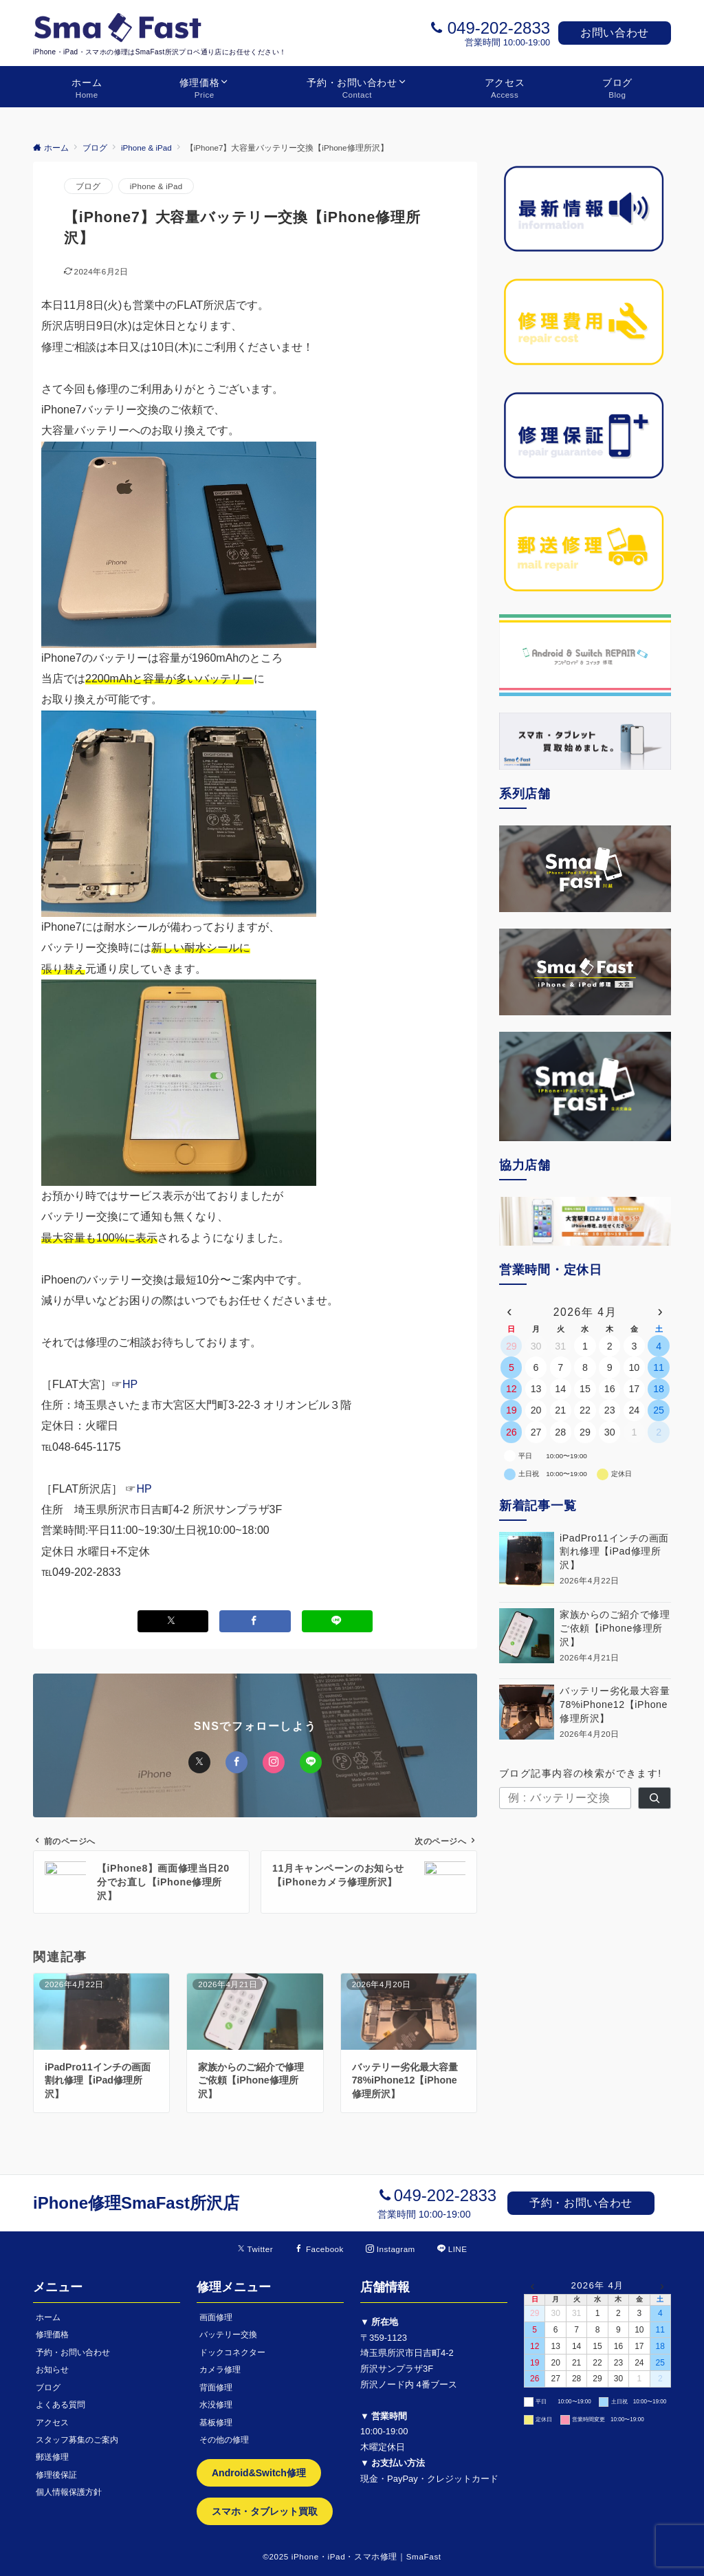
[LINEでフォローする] (452, 2248)
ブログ (88, 186)
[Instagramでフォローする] (390, 2248)
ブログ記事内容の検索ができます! (580, 1773)
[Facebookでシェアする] (255, 1621)
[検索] (654, 1798)
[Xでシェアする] (173, 1621)
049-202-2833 (499, 28)
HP (130, 1384)
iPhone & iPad (156, 186)
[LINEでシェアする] (337, 1621)
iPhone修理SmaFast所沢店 (136, 2203)
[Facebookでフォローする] (319, 2248)
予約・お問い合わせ (580, 2203)
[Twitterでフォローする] (255, 2248)
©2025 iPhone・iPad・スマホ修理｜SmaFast (352, 2556)
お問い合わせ (614, 33)
